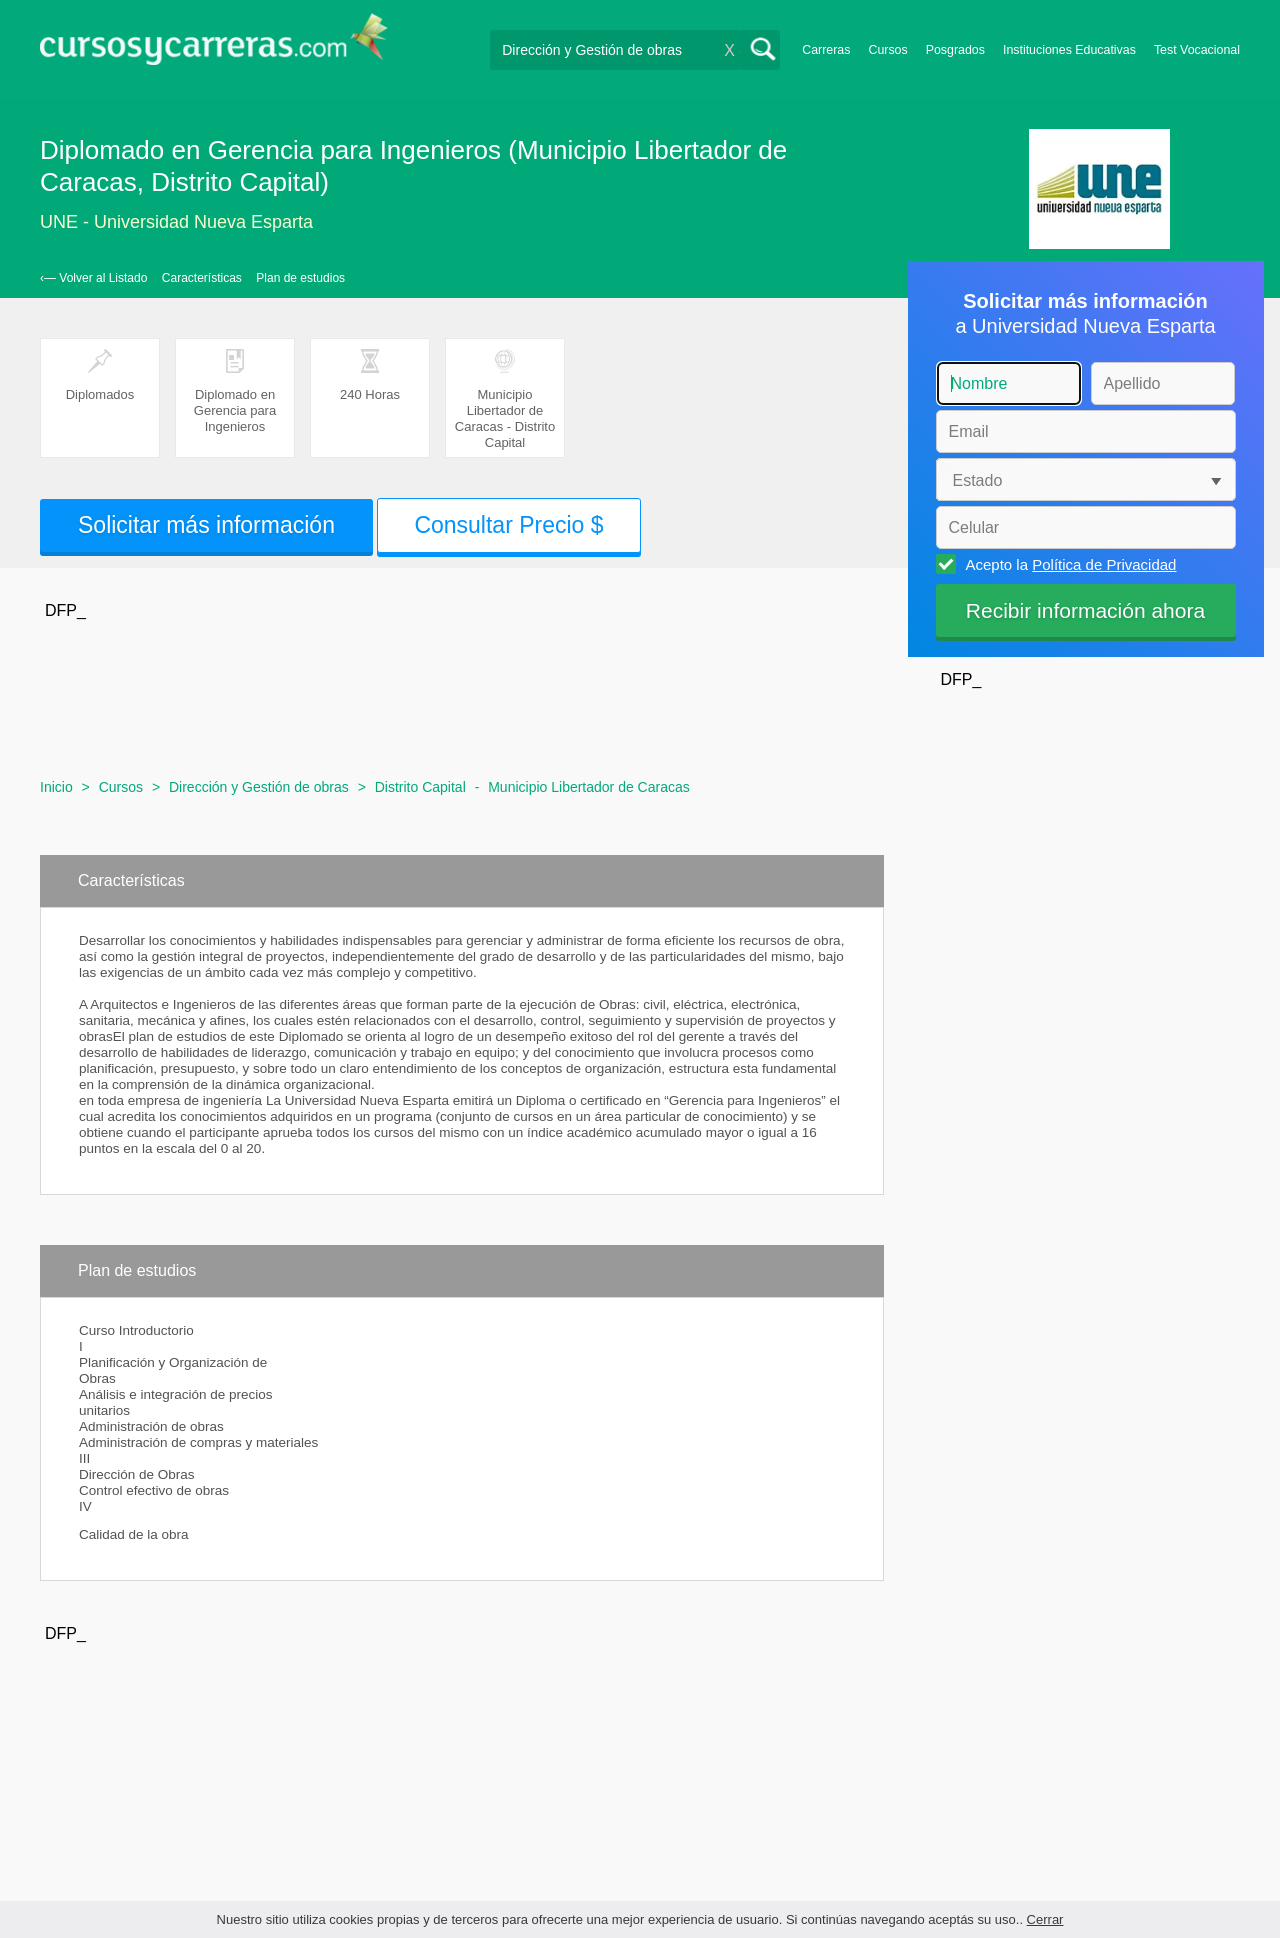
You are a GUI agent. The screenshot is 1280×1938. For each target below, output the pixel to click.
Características (202, 278)
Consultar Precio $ (508, 525)
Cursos (887, 50)
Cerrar (1045, 1919)
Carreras (826, 50)
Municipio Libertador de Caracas (589, 787)
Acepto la (1068, 564)
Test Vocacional (1197, 50)
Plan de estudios (300, 278)
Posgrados (955, 50)
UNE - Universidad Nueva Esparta (176, 222)
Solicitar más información (206, 525)
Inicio (56, 787)
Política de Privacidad (1104, 564)
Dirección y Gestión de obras (259, 787)
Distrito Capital (420, 787)
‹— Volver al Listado (93, 278)
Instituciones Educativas (1069, 50)
